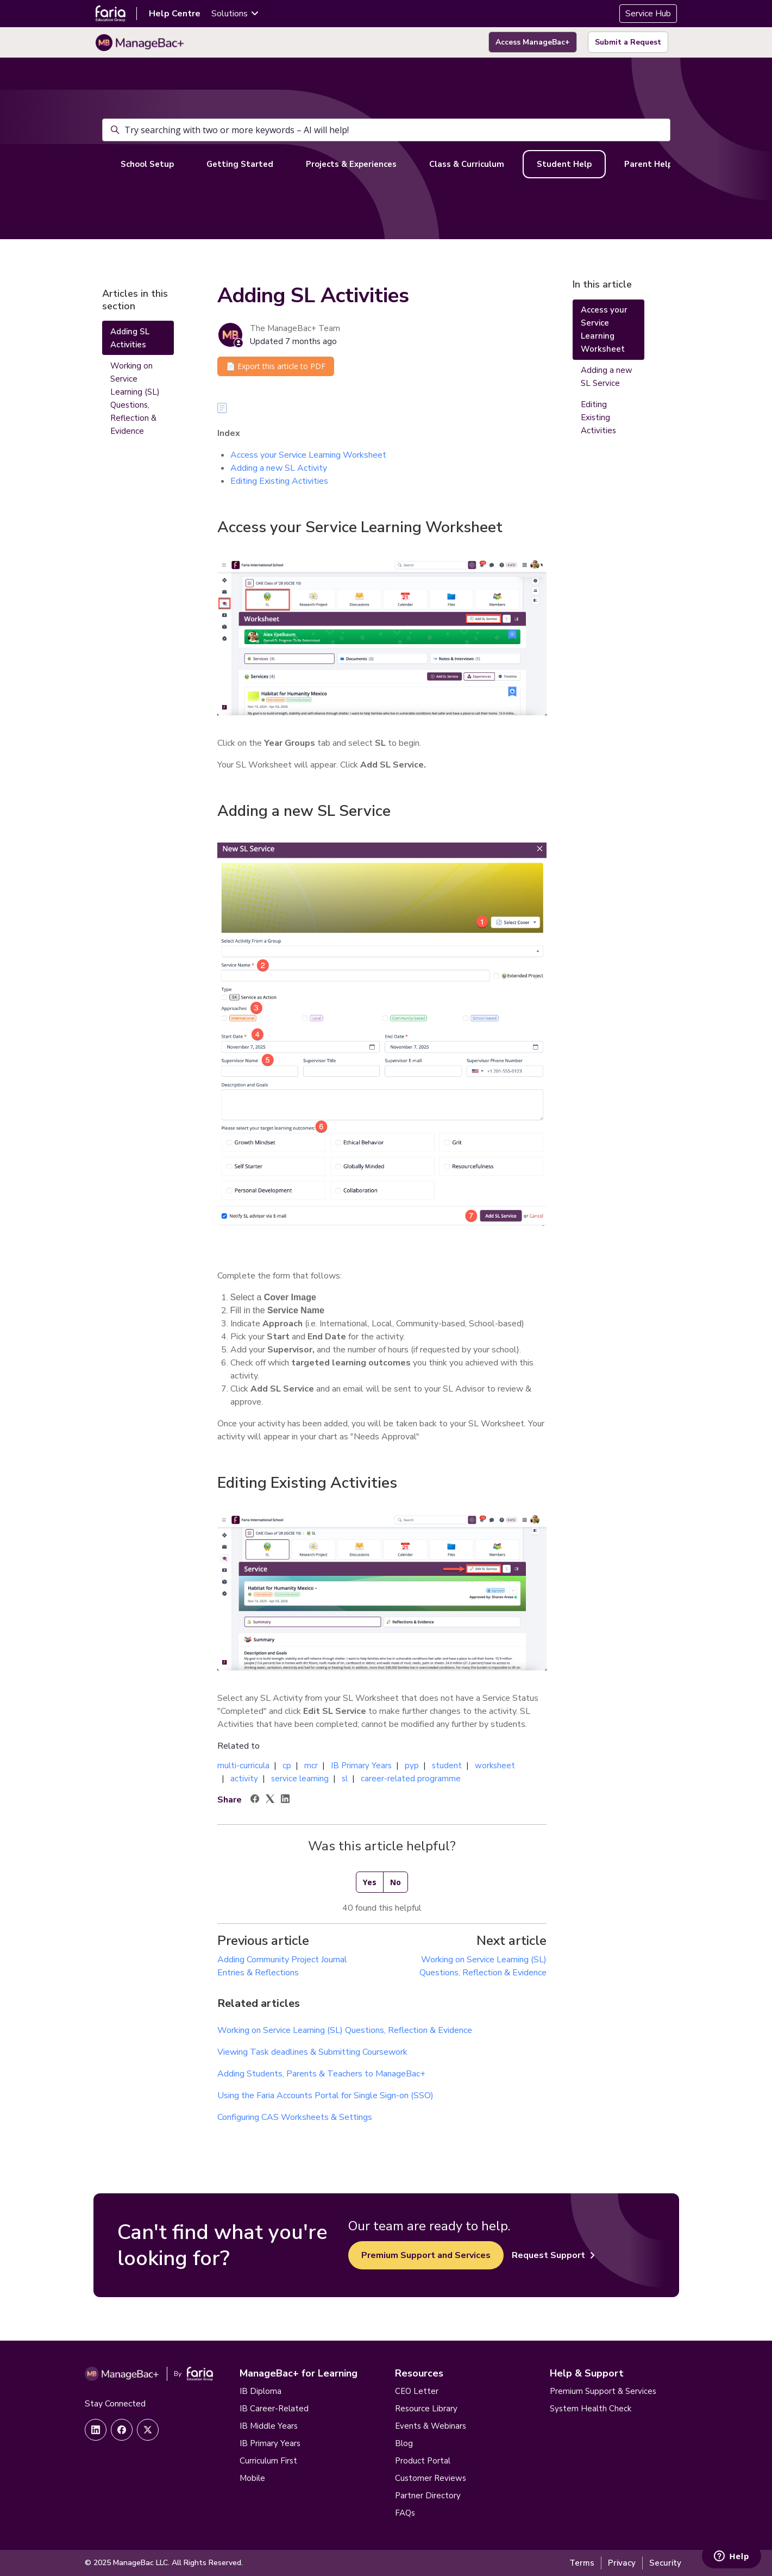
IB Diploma (260, 2391)
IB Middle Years (269, 2426)
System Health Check (590, 2408)
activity (244, 1778)
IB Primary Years (361, 1765)
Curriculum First (268, 2460)
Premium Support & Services (603, 2391)
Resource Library (426, 2408)
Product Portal (422, 2460)
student (447, 1765)
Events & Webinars (430, 2426)
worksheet (495, 1765)
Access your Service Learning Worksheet (308, 455)
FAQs (405, 2513)
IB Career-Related (274, 2408)
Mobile (252, 2478)
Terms (581, 2563)
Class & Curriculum (466, 164)
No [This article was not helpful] (395, 1882)
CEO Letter (416, 2391)
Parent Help (648, 164)
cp (287, 1765)
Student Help (564, 164)
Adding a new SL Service (606, 377)
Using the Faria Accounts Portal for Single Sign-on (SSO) (325, 2095)
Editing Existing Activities (279, 481)
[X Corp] (270, 1800)
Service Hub (648, 14)
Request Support (553, 2255)
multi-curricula (243, 1765)
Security (665, 2563)
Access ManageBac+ (532, 42)
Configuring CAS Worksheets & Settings (294, 2117)
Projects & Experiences (351, 164)
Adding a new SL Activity (278, 468)
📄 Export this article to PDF (275, 366)
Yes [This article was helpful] (369, 1882)
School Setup (147, 164)
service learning (300, 1778)
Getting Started (239, 164)
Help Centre (174, 14)
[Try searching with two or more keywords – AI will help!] (386, 129)
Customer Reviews (430, 2478)
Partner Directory (428, 2495)
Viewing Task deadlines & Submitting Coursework (312, 2052)
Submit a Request (628, 42)
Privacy (622, 2563)
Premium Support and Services (426, 2255)
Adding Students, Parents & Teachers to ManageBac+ (321, 2074)
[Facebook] (254, 1800)
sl (345, 1778)
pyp (412, 1765)
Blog (404, 2443)
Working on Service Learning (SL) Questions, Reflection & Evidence (344, 2030)
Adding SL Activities (129, 338)
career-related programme (411, 1778)
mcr (311, 1765)
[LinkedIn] (285, 1800)
